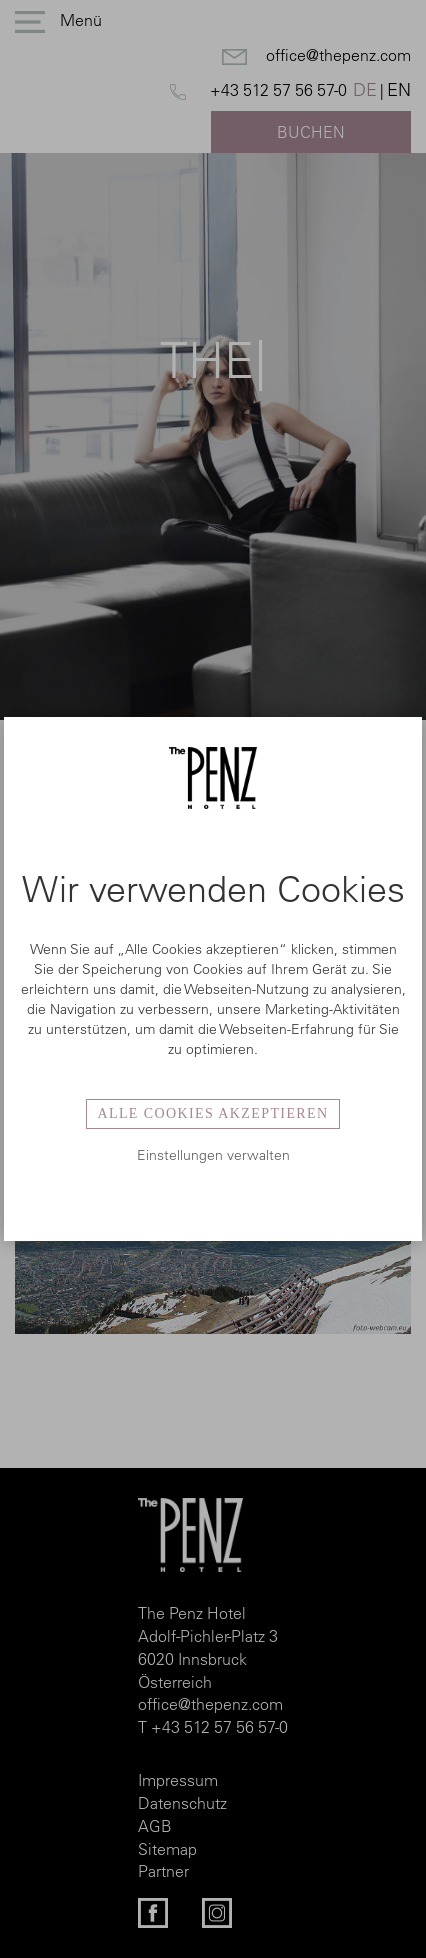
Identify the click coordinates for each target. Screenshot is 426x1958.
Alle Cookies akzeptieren (212, 1113)
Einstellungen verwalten (213, 1155)
